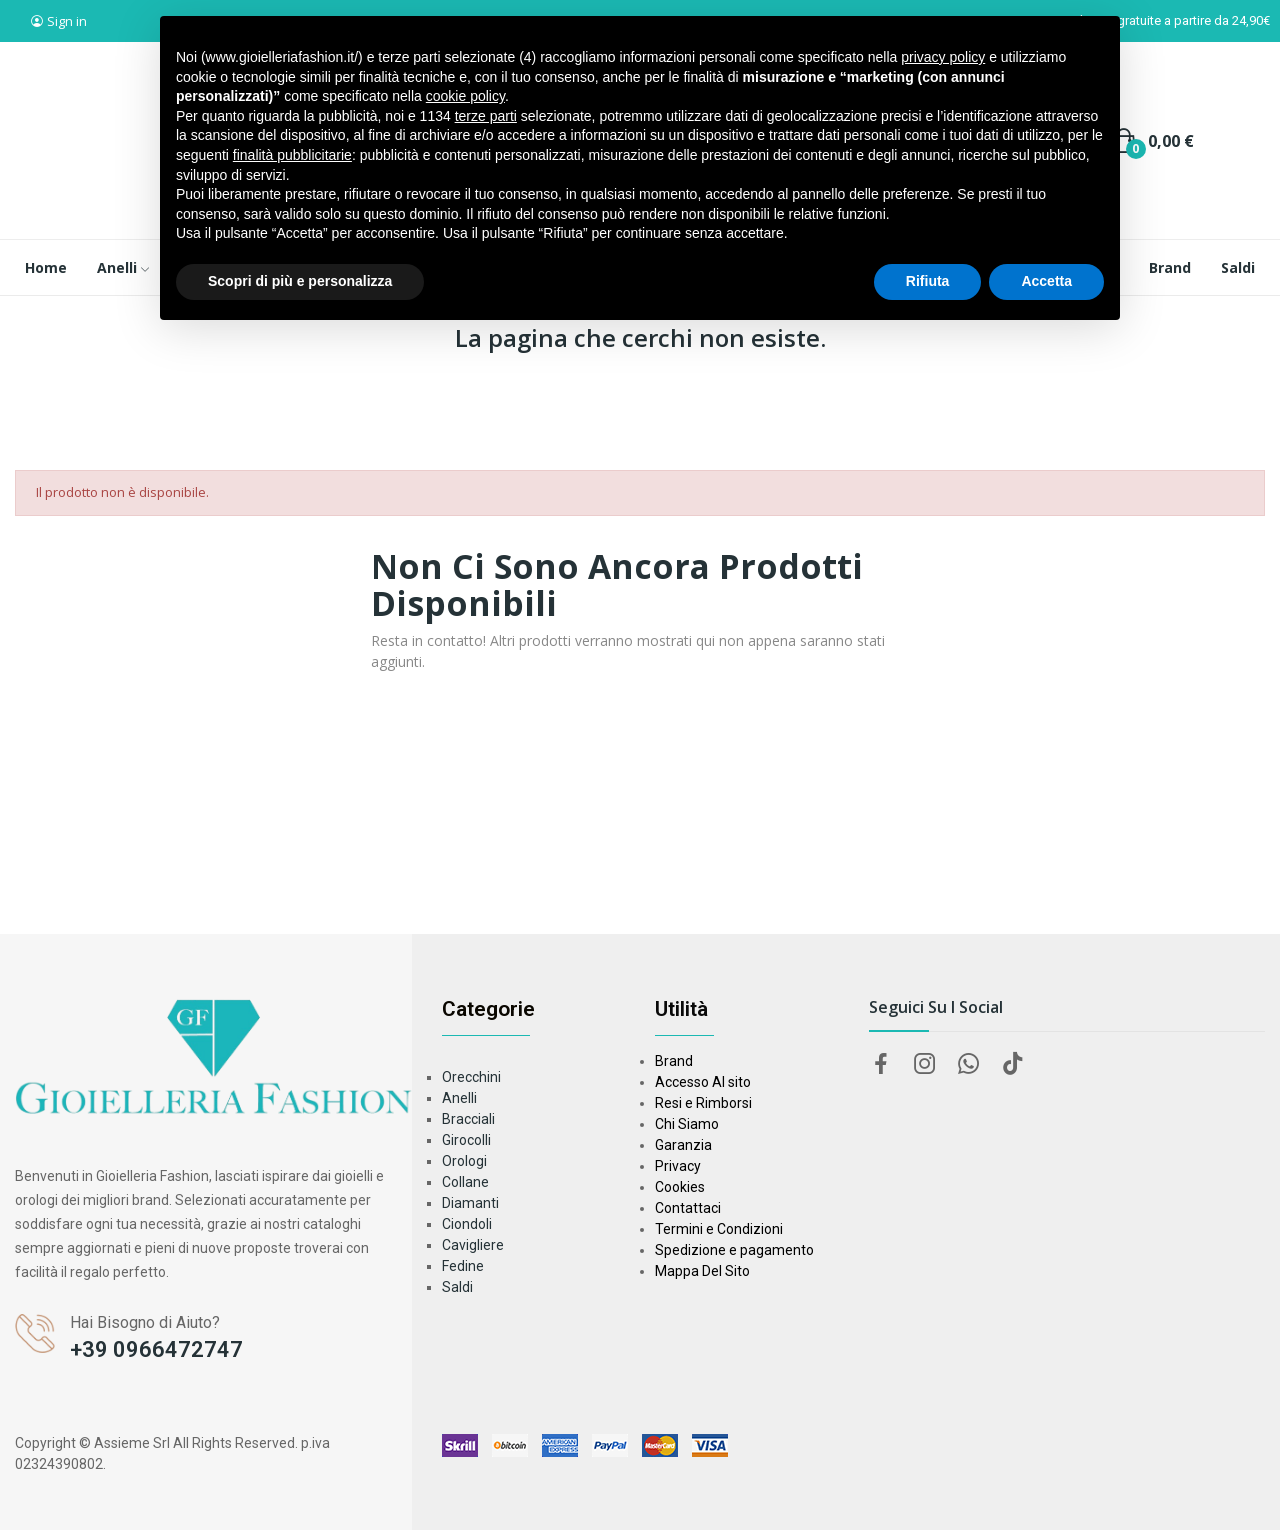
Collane (465, 1182)
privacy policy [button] (943, 57)
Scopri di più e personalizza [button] (300, 281)
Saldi (457, 1287)
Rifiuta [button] (928, 281)
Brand (674, 1061)
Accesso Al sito (703, 1082)
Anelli (459, 1098)
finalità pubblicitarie (292, 155)
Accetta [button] (1046, 281)
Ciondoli (467, 1224)
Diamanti (470, 1203)
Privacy (678, 1166)
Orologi (464, 1161)
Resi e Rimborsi (703, 1103)
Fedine (463, 1266)
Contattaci (688, 1208)
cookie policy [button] (465, 96)
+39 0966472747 (156, 1349)
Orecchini (471, 1077)
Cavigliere (473, 1245)
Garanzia (683, 1145)
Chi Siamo (687, 1124)
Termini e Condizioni (719, 1229)
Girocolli (466, 1140)
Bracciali (468, 1119)
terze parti (486, 116)
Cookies (680, 1187)
